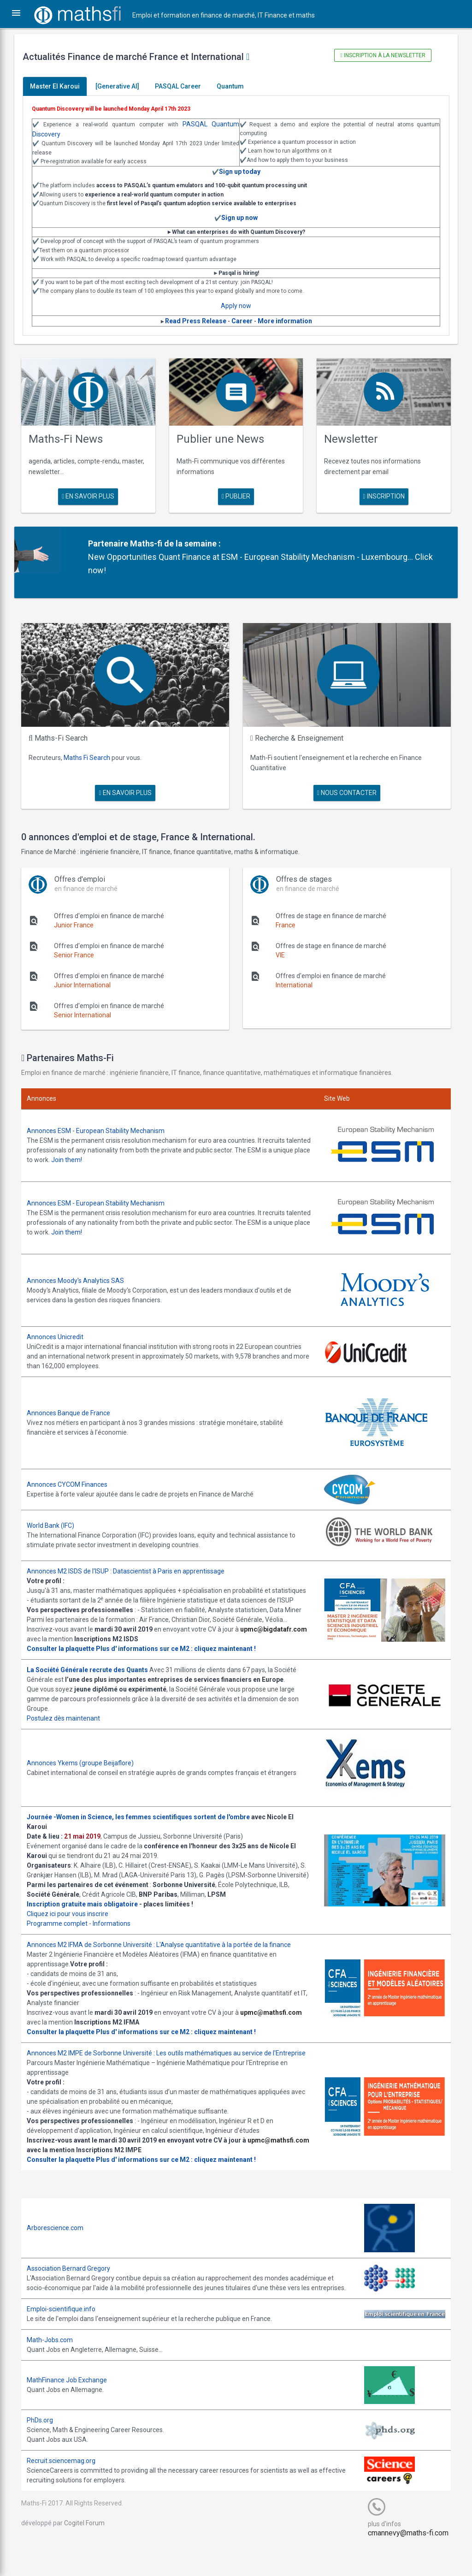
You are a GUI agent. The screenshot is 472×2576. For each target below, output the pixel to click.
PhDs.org (46, 2448)
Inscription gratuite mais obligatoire (88, 1913)
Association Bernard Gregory (75, 2287)
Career (242, 321)
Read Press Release (195, 321)
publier (236, 494)
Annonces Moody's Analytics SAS (81, 1271)
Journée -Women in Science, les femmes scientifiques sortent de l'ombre (144, 1816)
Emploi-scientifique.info (67, 2337)
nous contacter (343, 787)
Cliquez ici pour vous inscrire (74, 1923)
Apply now (236, 305)
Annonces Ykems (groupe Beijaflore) (86, 1762)
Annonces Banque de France (75, 1403)
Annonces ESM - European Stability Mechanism (102, 1124)
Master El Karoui (61, 86)
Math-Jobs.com (56, 2368)
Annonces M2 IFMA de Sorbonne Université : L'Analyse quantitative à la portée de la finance (165, 1954)
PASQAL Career (184, 86)
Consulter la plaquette (67, 1648)
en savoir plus (92, 494)
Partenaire (113, 541)
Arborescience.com (61, 2246)
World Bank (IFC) (57, 1515)
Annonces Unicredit (61, 1326)
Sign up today (239, 171)
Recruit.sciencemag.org (67, 2489)
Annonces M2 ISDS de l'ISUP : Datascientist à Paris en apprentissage (132, 1561)
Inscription (379, 494)
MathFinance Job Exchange (73, 2408)
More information (285, 321)
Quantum (236, 86)
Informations (118, 1932)
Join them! (111, 1153)
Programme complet (63, 1932)
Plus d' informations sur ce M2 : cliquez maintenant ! (182, 1648)
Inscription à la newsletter (378, 55)
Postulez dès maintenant (69, 1717)
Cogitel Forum (91, 2551)
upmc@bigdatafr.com (66, 1638)
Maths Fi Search (93, 752)
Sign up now (239, 217)
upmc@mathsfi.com (277, 2021)
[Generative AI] (124, 86)
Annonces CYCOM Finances (73, 1474)
